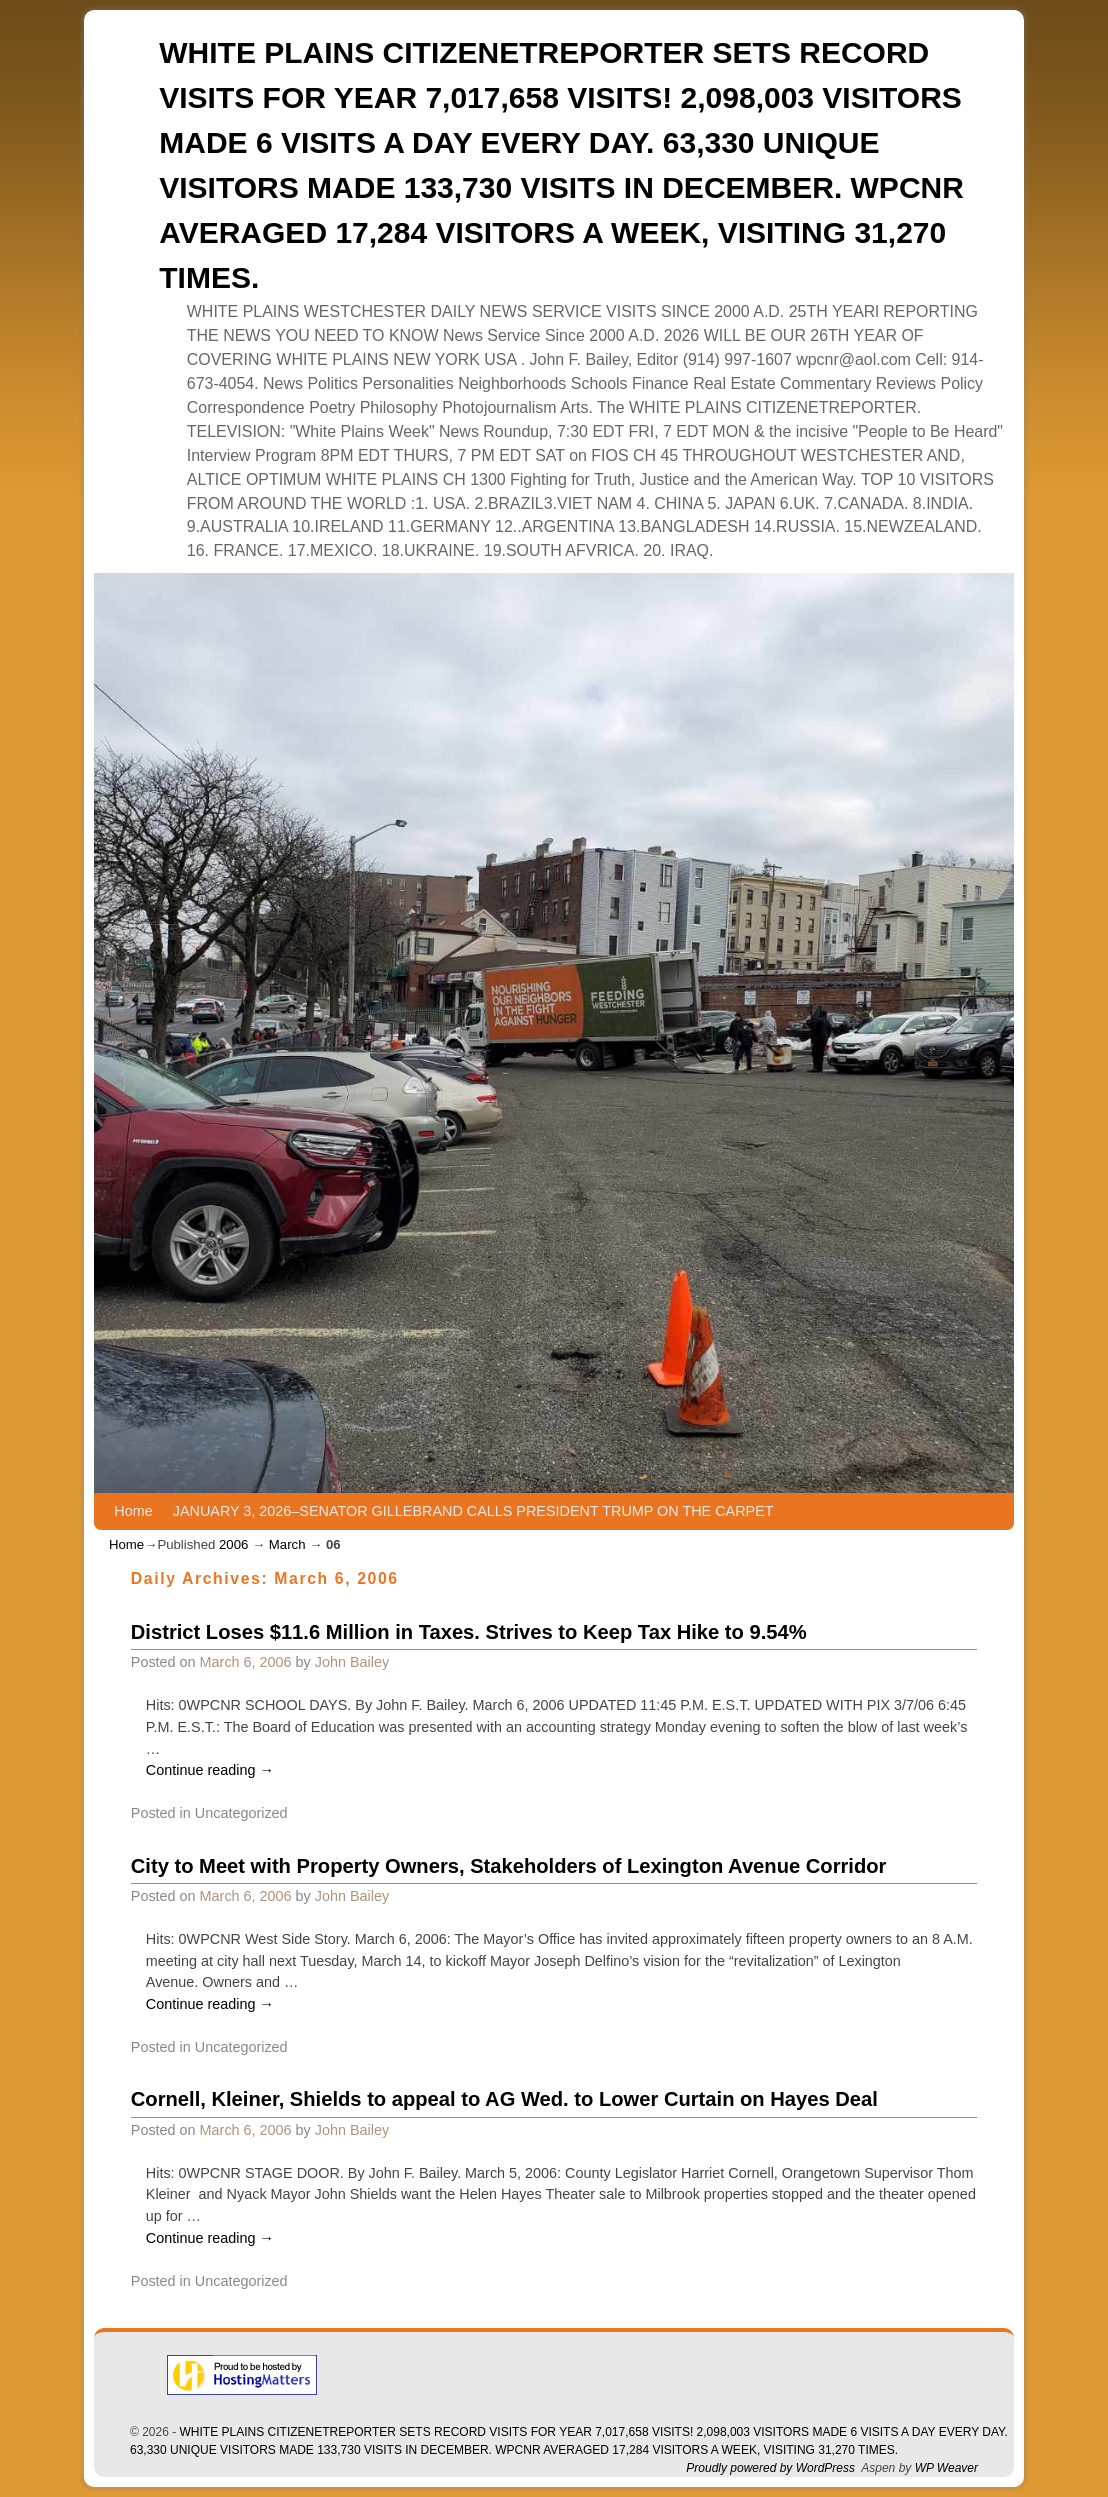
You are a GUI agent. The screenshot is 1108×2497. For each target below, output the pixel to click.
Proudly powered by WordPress (770, 2468)
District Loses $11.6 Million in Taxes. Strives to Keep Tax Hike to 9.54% (469, 1632)
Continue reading (210, 1770)
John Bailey (352, 1662)
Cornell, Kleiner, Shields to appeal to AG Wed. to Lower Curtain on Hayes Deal (504, 2099)
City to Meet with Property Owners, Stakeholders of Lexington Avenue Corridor (509, 1866)
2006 (233, 1544)
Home (133, 1511)
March (287, 1544)
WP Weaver (946, 2468)
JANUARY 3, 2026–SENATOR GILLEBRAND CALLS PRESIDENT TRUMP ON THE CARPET (473, 1511)
